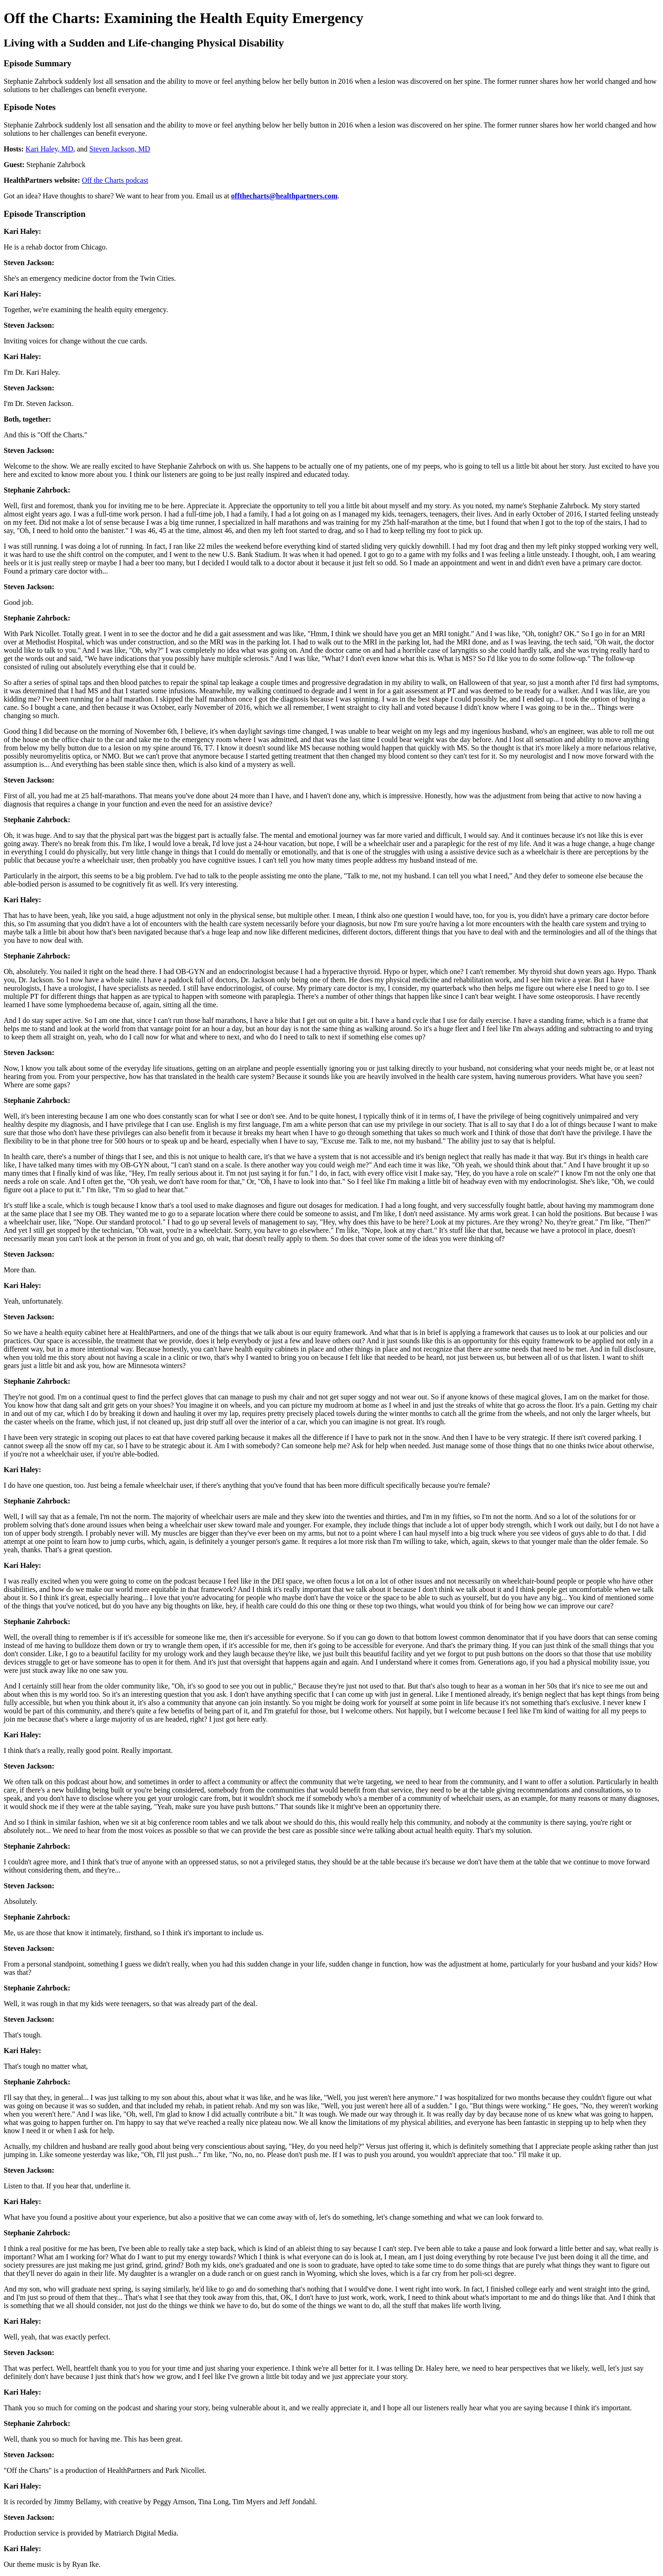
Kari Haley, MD (49, 149)
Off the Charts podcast (115, 180)
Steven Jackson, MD (119, 149)
